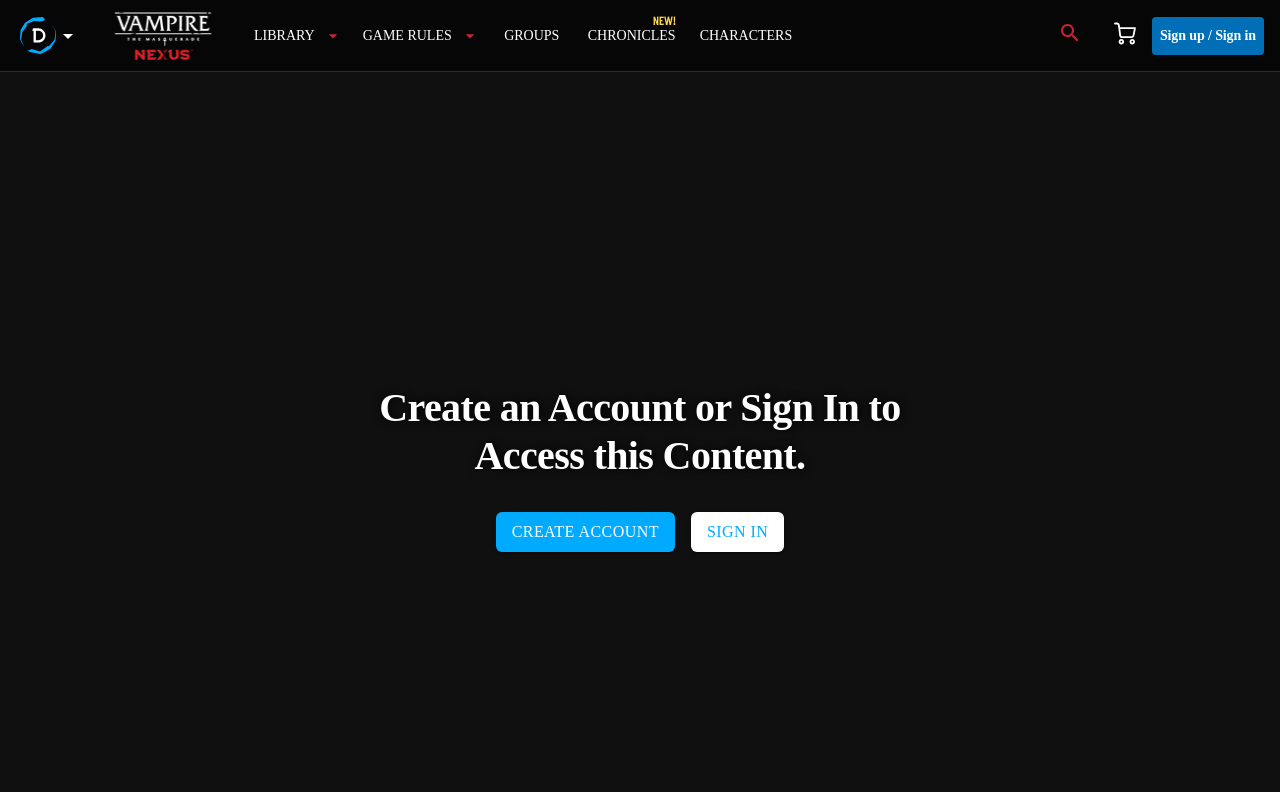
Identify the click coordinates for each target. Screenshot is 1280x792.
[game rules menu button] (419, 36)
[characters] (746, 36)
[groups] (532, 36)
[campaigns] (632, 36)
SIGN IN (737, 531)
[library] (296, 36)
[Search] (1070, 36)
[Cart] (1125, 36)
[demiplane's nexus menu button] (50, 36)
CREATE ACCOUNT (585, 531)
